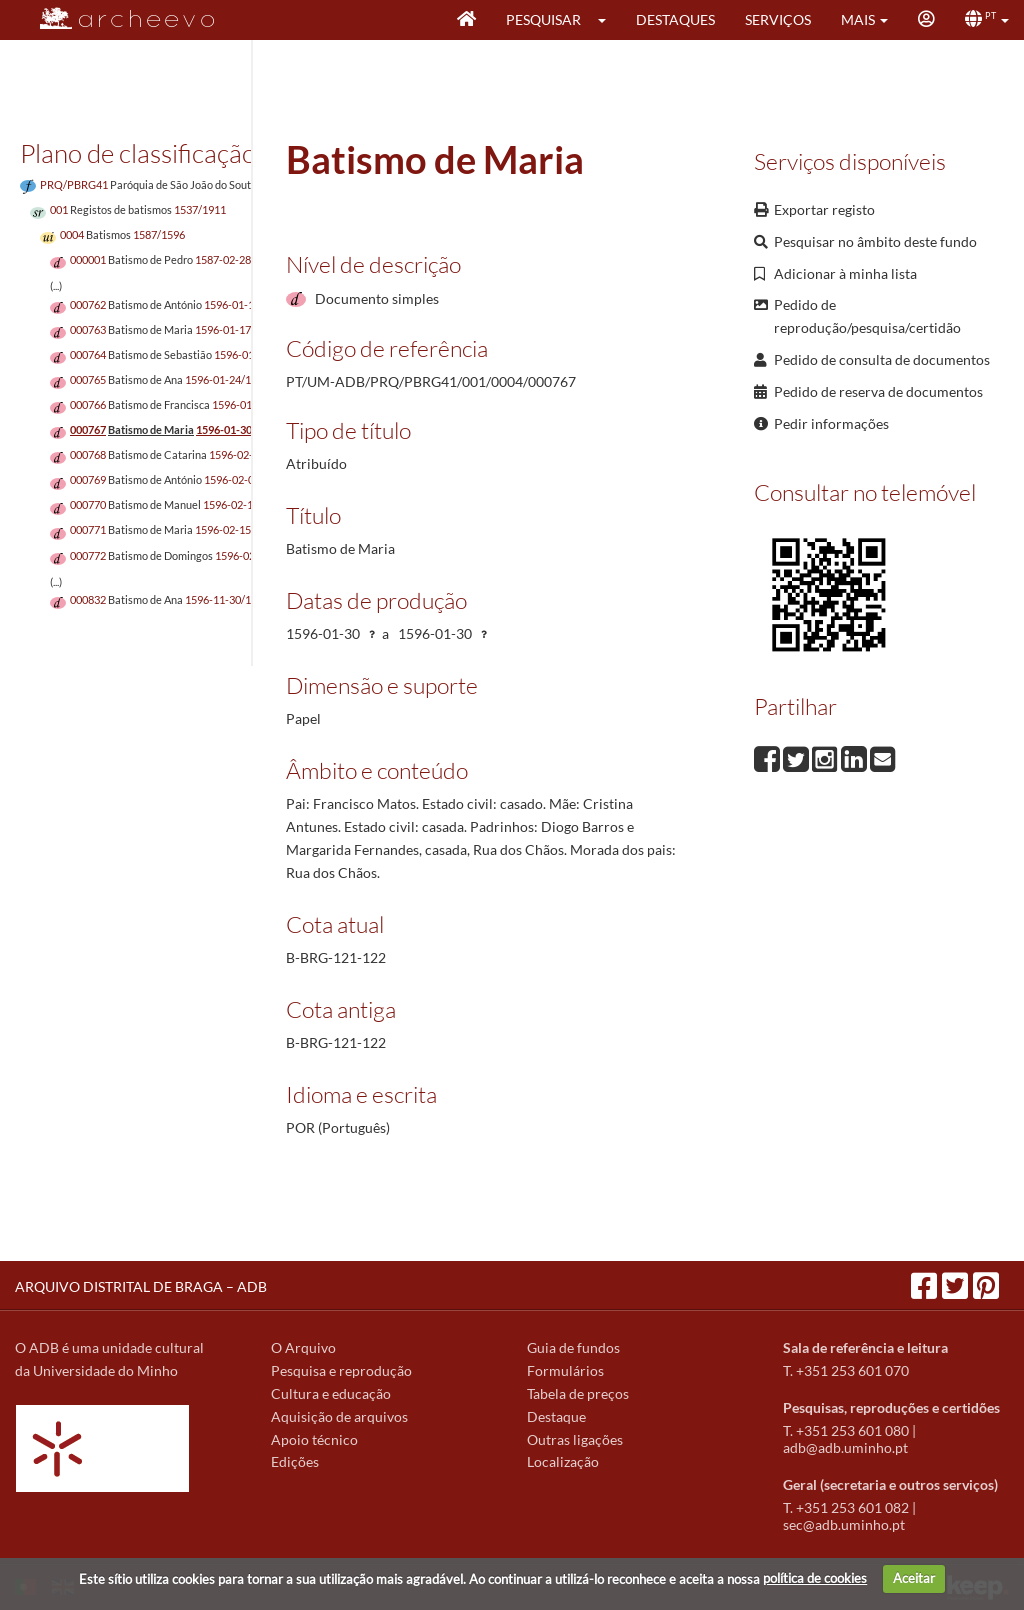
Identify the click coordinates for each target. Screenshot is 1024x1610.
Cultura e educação (331, 1393)
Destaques (675, 19)
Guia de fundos (573, 1347)
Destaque (556, 1416)
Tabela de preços (578, 1393)
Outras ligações (575, 1439)
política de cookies (815, 1578)
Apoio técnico (314, 1439)
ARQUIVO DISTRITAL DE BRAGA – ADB (141, 1286)
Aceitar (914, 1578)
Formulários (565, 1370)
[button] (608, 20)
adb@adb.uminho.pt (845, 1447)
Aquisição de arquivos (339, 1416)
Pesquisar (543, 19)
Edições (295, 1461)
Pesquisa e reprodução (341, 1370)
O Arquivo (303, 1347)
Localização (563, 1461)
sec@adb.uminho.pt (844, 1524)
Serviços (778, 19)
